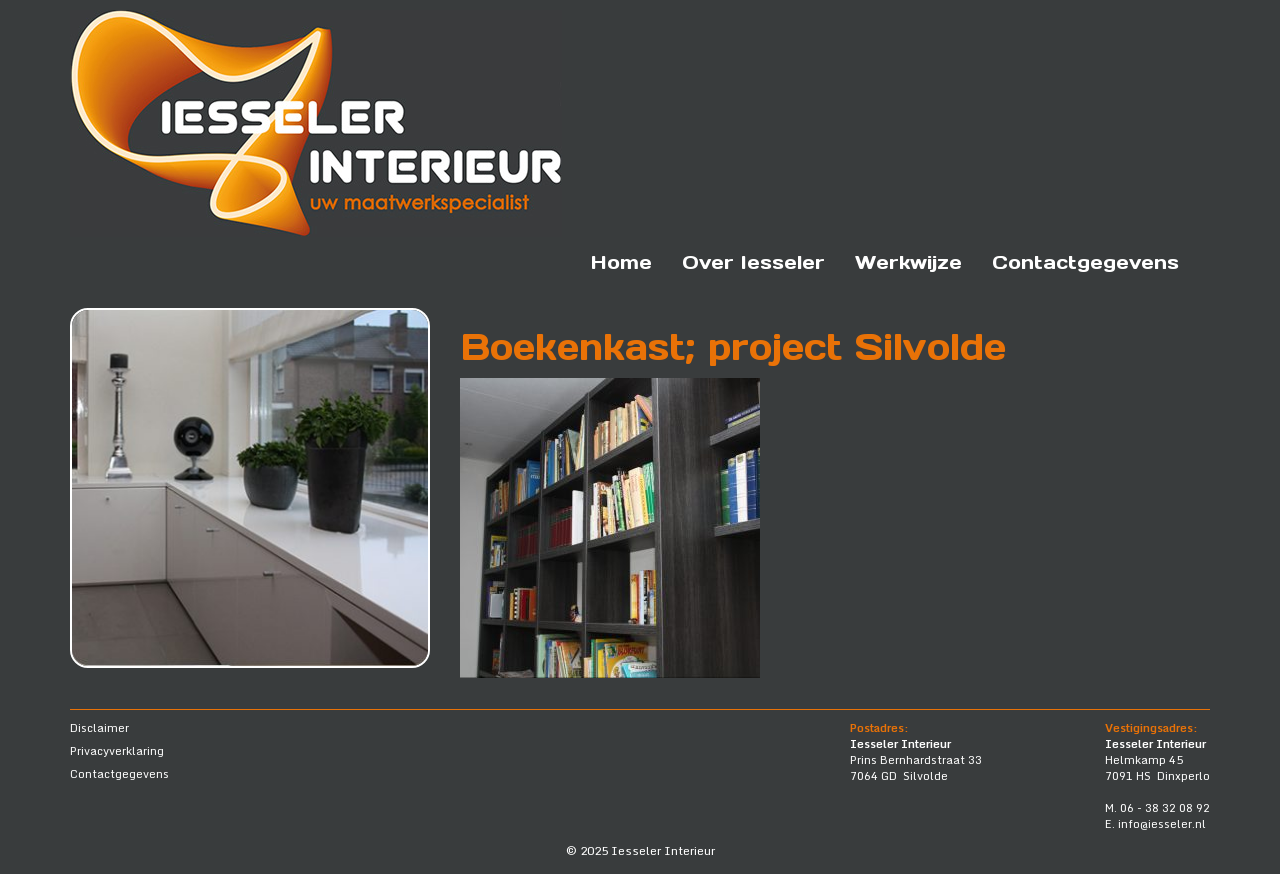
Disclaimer (99, 728)
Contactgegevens (1085, 262)
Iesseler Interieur (663, 850)
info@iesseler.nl (1162, 824)
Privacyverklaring (117, 751)
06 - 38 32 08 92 (1165, 808)
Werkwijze (908, 262)
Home (621, 262)
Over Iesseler (753, 262)
